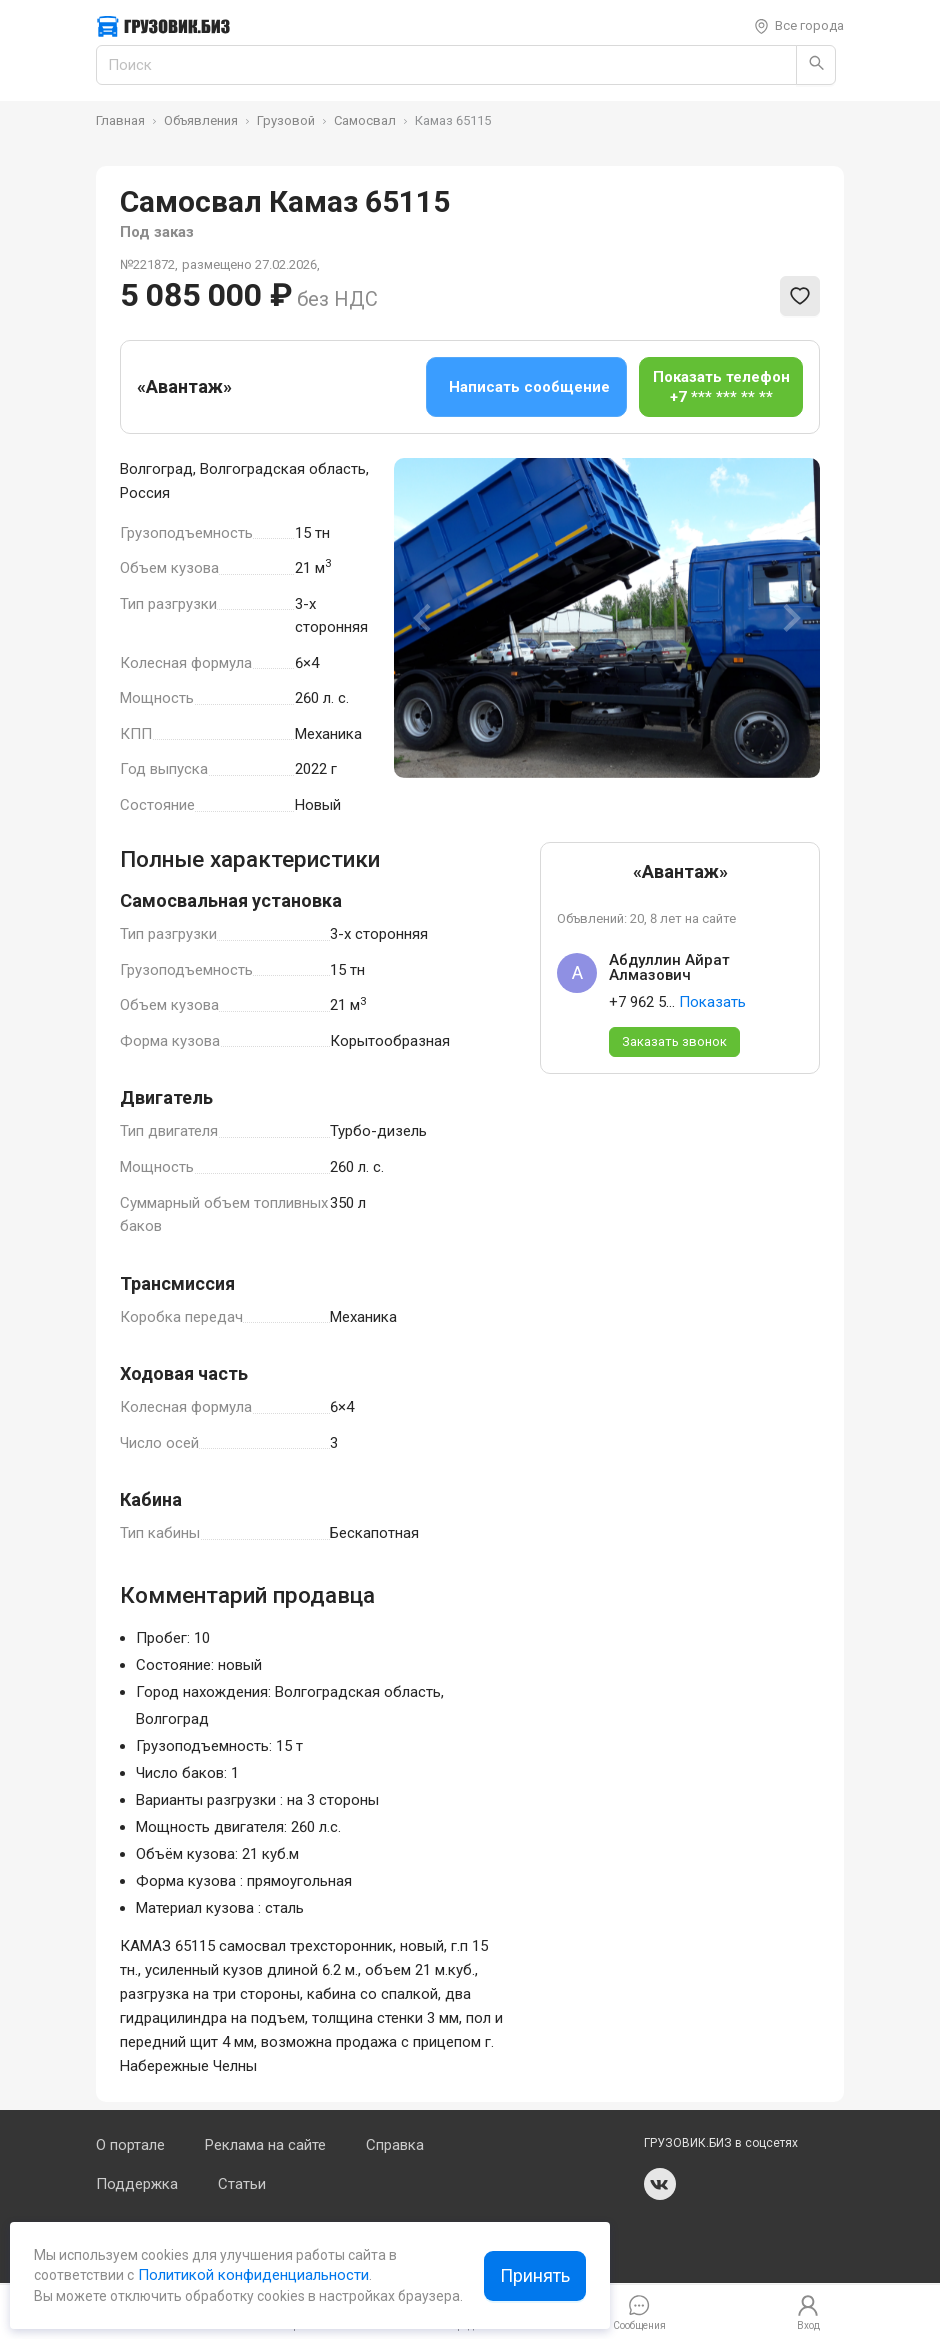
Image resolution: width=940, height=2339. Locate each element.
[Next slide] (790, 618)
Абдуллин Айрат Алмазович (669, 967)
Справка (395, 2145)
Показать (712, 1002)
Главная (120, 120)
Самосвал (365, 120)
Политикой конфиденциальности (251, 2275)
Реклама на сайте (265, 2145)
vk (660, 2184)
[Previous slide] (424, 618)
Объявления (201, 120)
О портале (130, 2145)
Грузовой (286, 120)
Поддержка (137, 2184)
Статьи (242, 2184)
